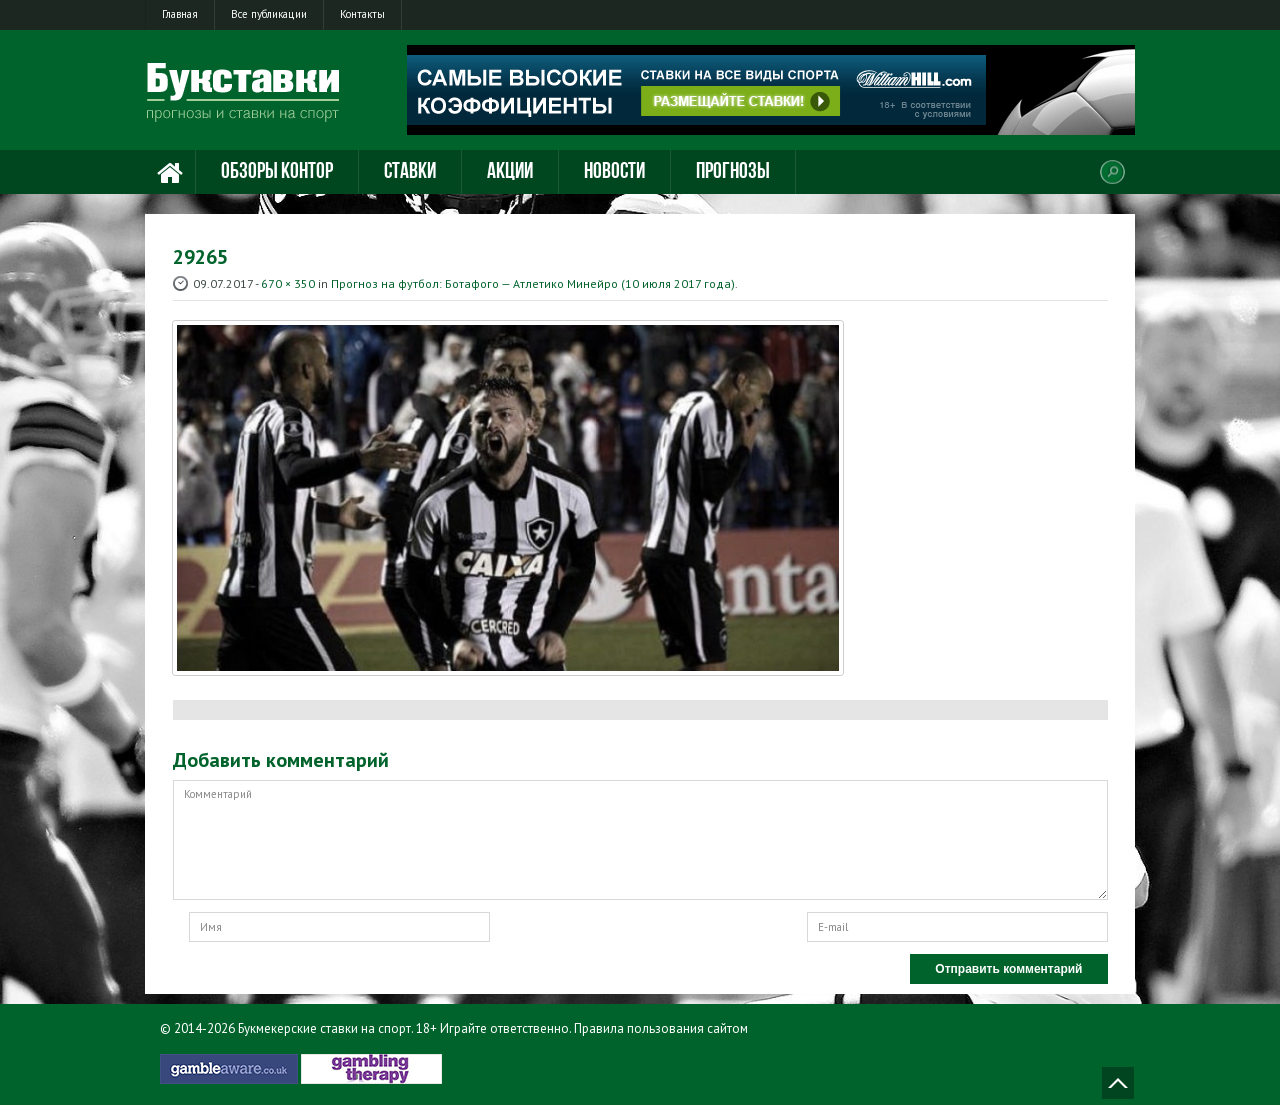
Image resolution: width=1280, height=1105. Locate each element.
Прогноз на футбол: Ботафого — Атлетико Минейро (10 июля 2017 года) (533, 283)
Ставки (410, 172)
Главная (180, 14)
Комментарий (640, 840)
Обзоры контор (277, 172)
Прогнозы (733, 172)
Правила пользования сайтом (661, 1028)
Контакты (362, 14)
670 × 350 (288, 283)
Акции (510, 172)
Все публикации (269, 14)
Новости (614, 172)
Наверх (1118, 1083)
